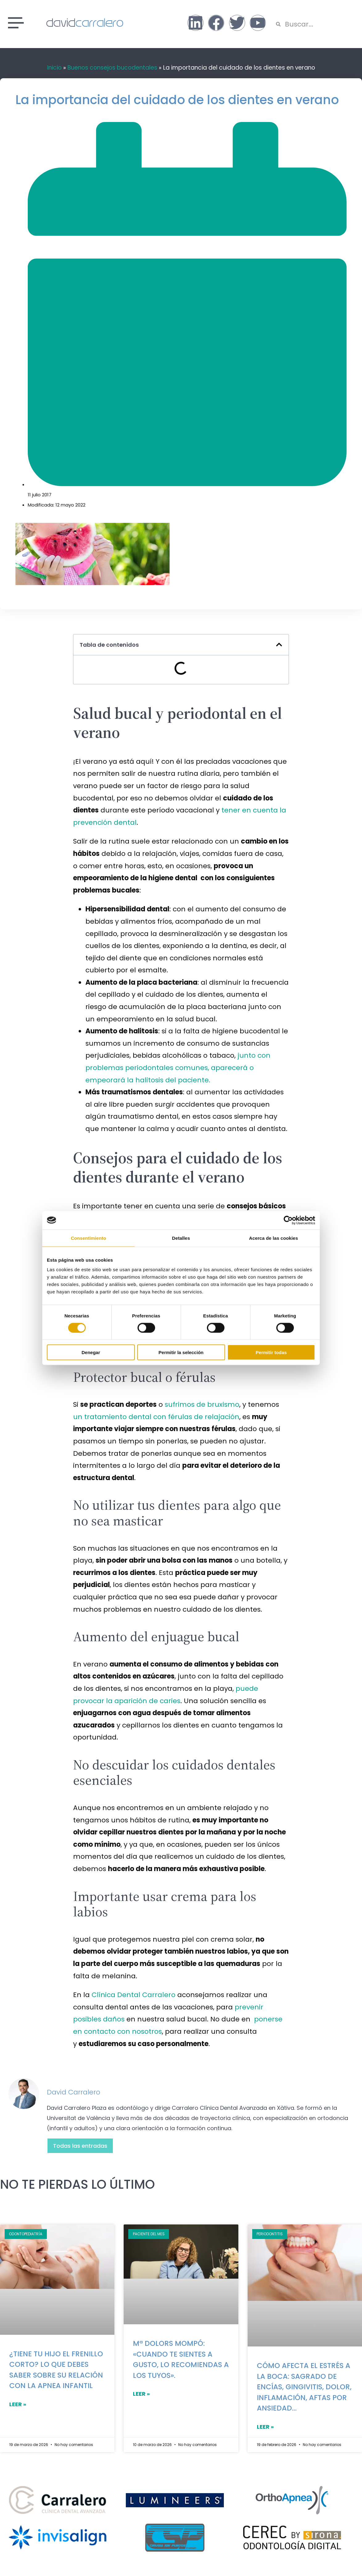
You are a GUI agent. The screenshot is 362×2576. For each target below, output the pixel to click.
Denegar (90, 1352)
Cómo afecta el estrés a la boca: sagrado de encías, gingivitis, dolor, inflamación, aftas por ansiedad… (304, 2387)
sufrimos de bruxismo (202, 1404)
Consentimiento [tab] (88, 1237)
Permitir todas (271, 1352)
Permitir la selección (181, 1352)
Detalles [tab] (181, 1237)
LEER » (17, 2404)
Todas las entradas (80, 2146)
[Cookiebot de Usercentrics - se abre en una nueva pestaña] (288, 1220)
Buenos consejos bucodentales (112, 67)
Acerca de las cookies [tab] (273, 1237)
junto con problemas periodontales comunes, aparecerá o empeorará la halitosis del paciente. (177, 1068)
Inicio (54, 67)
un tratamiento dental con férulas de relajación (156, 1417)
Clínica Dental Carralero (133, 1995)
